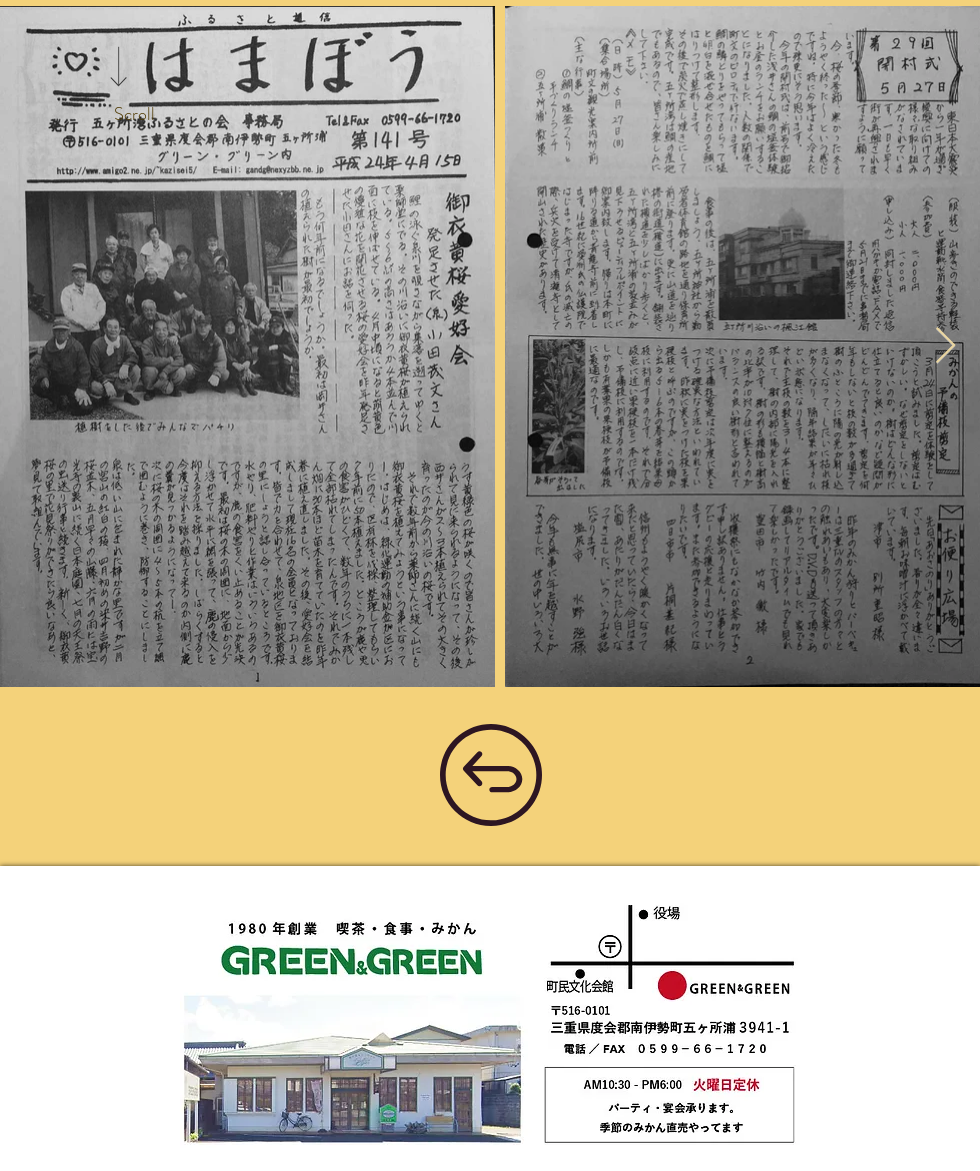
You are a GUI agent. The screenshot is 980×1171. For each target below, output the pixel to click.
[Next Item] (945, 346)
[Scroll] (134, 115)
